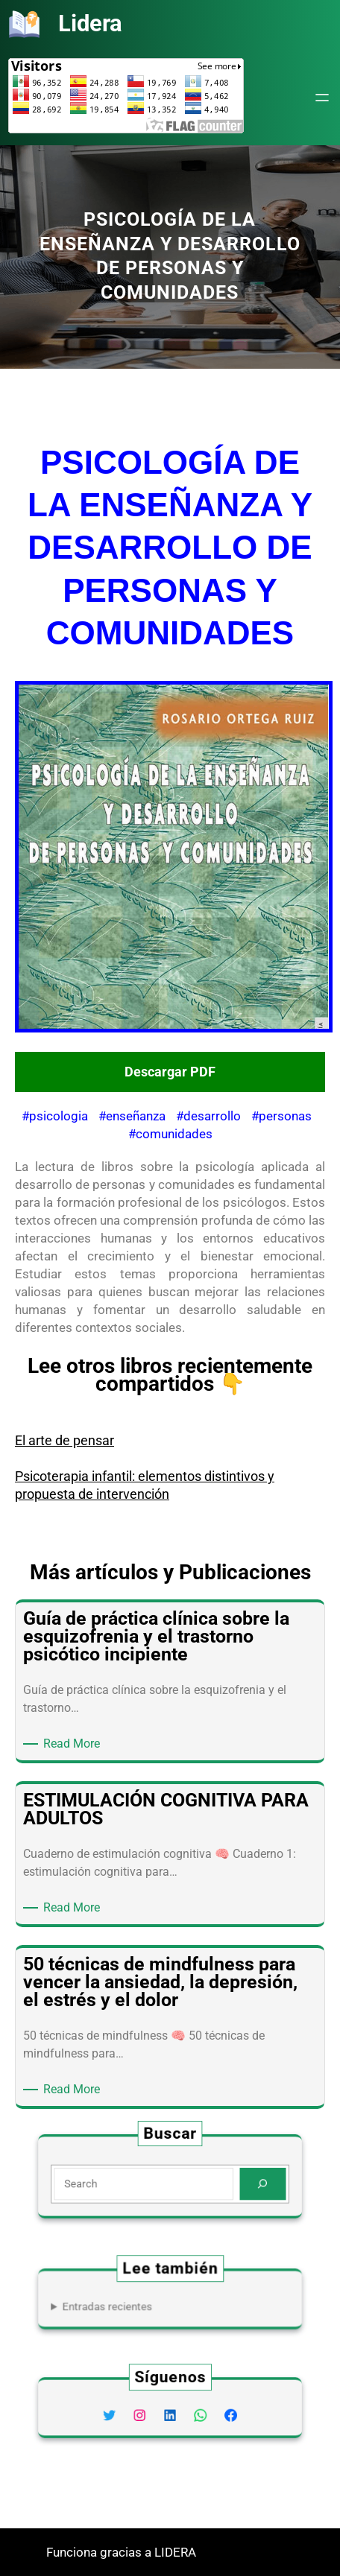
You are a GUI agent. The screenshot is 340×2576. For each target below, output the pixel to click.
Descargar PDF (170, 1071)
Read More (74, 1744)
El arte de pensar (64, 1440)
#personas (281, 1115)
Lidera (90, 23)
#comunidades (170, 1133)
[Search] (241, 2182)
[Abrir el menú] (322, 97)
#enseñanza (132, 1115)
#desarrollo (208, 1115)
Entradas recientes (121, 2304)
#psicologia (55, 1115)
